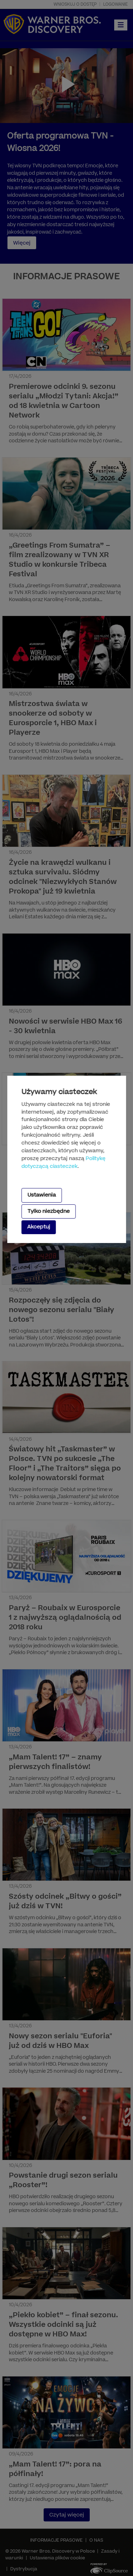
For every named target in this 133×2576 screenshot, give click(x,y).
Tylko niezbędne (48, 1211)
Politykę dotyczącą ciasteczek (63, 1162)
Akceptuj (38, 1227)
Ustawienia (41, 1195)
